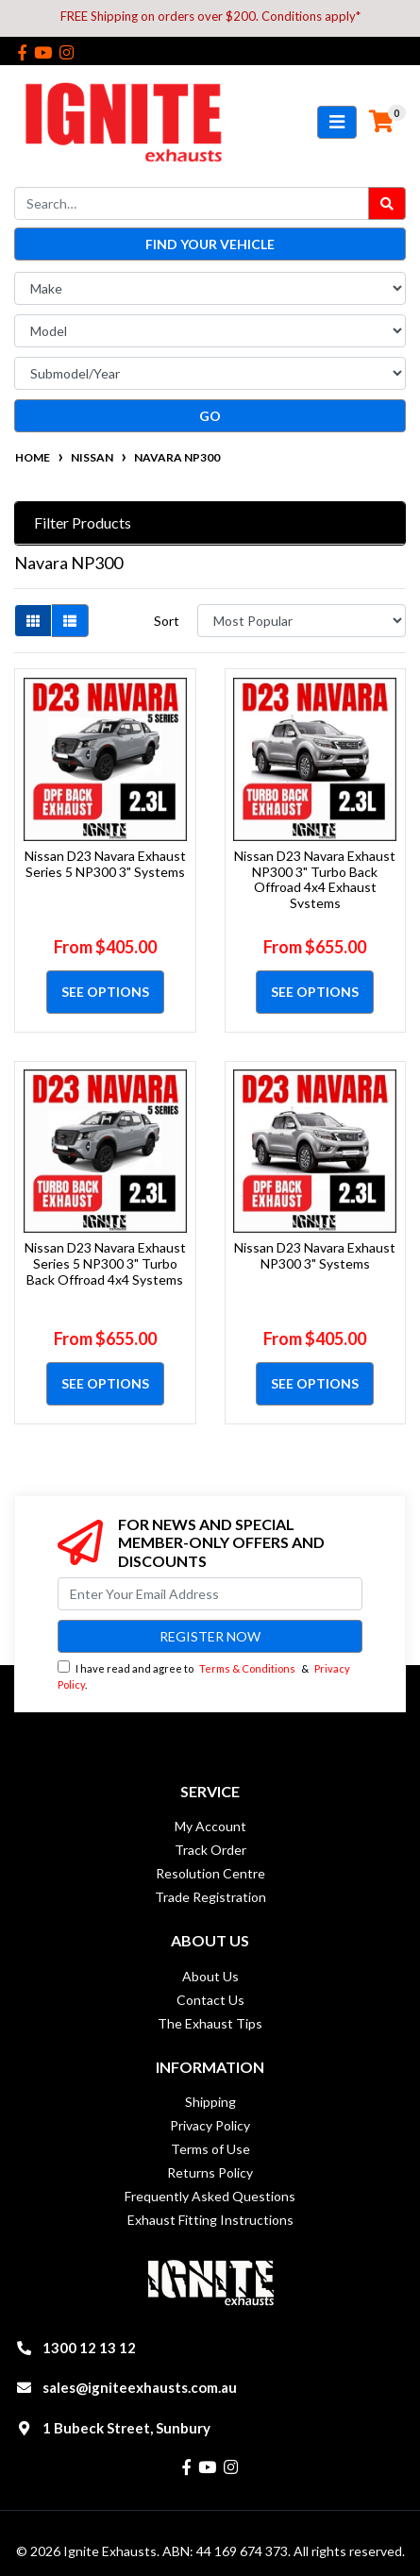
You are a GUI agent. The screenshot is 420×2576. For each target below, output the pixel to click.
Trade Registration (210, 1897)
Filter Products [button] (82, 522)
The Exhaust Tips (210, 2023)
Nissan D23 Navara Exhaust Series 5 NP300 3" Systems (105, 864)
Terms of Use (210, 2149)
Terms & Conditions (247, 1668)
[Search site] (387, 203)
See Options (105, 992)
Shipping (210, 2102)
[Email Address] (210, 1593)
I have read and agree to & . (204, 1675)
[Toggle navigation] (337, 122)
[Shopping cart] (381, 122)
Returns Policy (210, 2172)
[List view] (70, 620)
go (210, 416)
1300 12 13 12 (89, 2347)
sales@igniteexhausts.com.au (139, 2387)
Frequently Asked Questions (210, 2196)
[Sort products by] (301, 620)
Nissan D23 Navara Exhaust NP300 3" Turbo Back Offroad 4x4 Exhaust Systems (314, 879)
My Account (210, 1826)
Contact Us (210, 2000)
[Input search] (191, 203)
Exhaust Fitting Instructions (210, 2220)
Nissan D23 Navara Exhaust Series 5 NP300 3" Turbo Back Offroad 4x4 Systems (105, 1263)
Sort (166, 621)
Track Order (210, 1850)
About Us (210, 1976)
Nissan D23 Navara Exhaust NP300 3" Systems (314, 1255)
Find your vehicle (210, 244)
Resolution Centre (210, 1873)
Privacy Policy (210, 2125)
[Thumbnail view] (33, 620)
